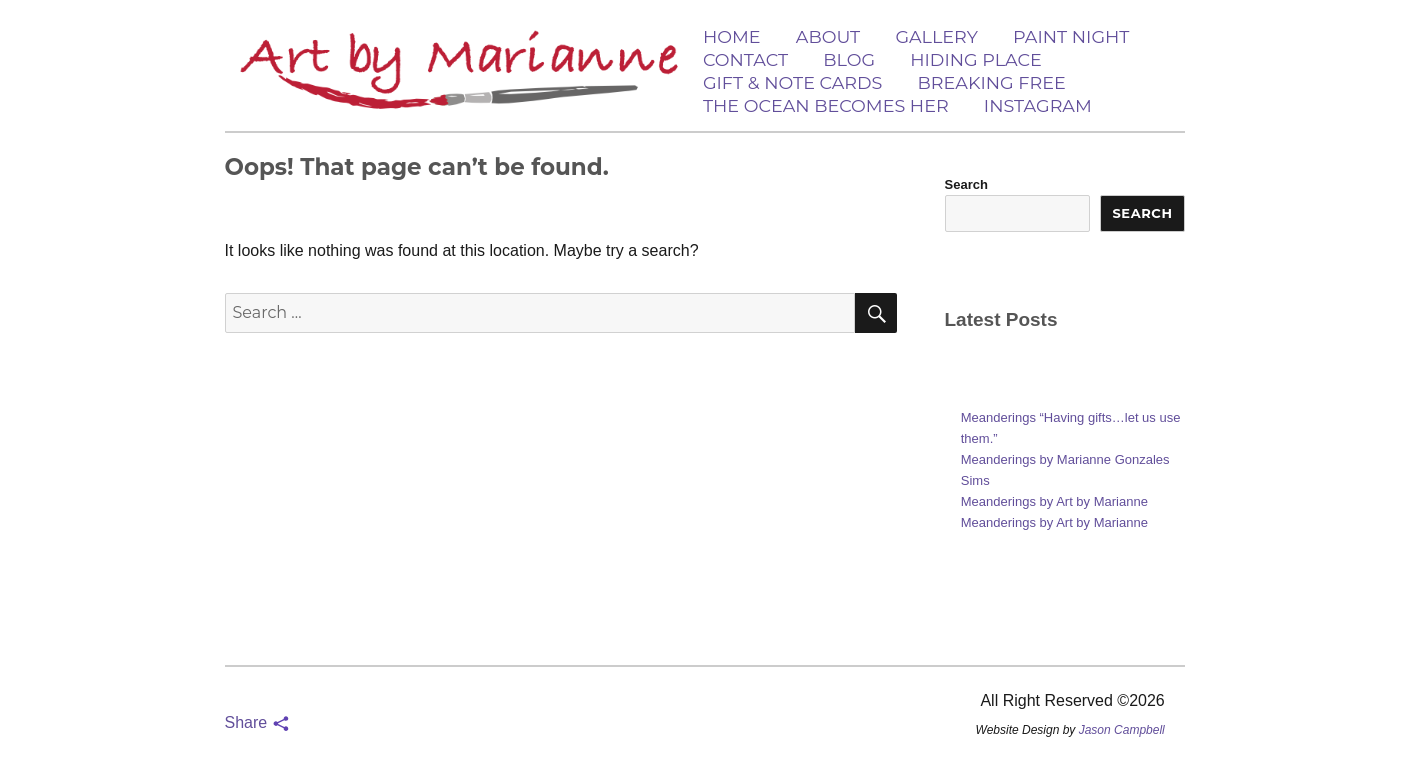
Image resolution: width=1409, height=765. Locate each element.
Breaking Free (992, 82)
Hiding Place (975, 59)
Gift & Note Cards (792, 82)
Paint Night (1071, 36)
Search (966, 184)
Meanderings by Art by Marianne (1054, 501)
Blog (849, 59)
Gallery (936, 36)
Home (732, 36)
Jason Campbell (1122, 730)
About (828, 36)
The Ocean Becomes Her (826, 105)
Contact (745, 59)
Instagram (1038, 105)
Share (257, 722)
